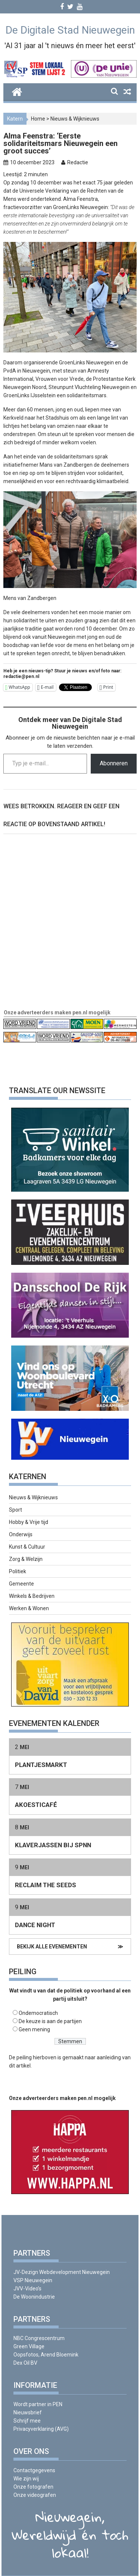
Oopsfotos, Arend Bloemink (45, 2355)
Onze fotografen (33, 2487)
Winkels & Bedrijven (32, 1596)
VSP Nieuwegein (32, 2280)
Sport (15, 1510)
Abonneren (114, 763)
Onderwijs (20, 1534)
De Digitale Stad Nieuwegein (70, 30)
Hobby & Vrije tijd (28, 1522)
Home (38, 119)
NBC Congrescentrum (39, 2338)
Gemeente (21, 1584)
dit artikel (20, 2066)
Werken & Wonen (29, 1608)
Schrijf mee (27, 2421)
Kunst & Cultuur (27, 1547)
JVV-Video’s (27, 2289)
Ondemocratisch (38, 2013)
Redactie (77, 162)
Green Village (28, 2346)
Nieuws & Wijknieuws (74, 119)
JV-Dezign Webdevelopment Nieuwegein (61, 2272)
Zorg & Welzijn (26, 1559)
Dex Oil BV (25, 2363)
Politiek (17, 1571)
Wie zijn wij (26, 2479)
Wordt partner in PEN (37, 2404)
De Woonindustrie (34, 2297)
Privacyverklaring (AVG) (41, 2429)
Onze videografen (34, 2495)
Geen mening (34, 2029)
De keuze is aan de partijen (50, 2021)
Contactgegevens (34, 2470)
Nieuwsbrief (27, 2412)
